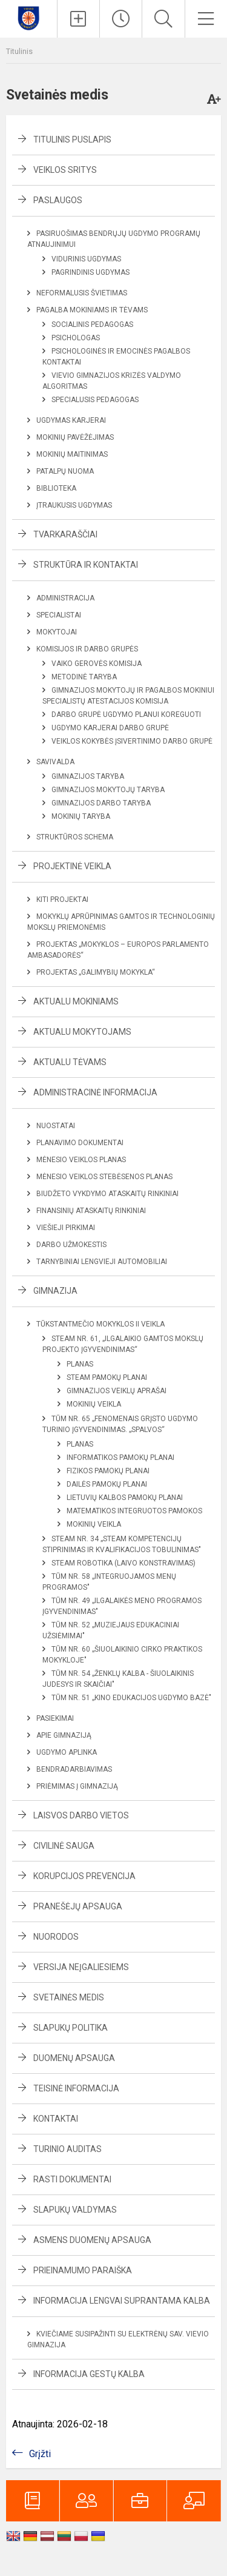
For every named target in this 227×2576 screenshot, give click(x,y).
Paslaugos (57, 200)
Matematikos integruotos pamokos (134, 1511)
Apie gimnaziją (63, 1735)
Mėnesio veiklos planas (81, 1159)
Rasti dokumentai (72, 2179)
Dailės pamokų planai (107, 1484)
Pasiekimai (55, 1718)
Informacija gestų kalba (89, 2374)
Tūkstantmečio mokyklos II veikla (100, 1324)
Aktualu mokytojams (82, 1032)
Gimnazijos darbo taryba (101, 803)
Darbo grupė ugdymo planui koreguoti (126, 714)
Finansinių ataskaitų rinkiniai (91, 1210)
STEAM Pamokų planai (107, 1377)
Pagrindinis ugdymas (90, 272)
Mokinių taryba (80, 816)
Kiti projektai (62, 899)
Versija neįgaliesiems (81, 1967)
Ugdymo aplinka (66, 1752)
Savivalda (55, 762)
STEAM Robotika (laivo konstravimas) (123, 1563)
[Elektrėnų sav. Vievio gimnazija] (29, 17)
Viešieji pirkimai (65, 1227)
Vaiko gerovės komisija (96, 663)
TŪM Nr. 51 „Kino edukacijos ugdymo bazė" (131, 1697)
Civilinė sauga (63, 1846)
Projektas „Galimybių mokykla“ (95, 972)
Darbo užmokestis (71, 1244)
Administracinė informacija (95, 1092)
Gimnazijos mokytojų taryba (108, 789)
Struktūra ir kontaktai (85, 565)
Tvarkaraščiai (65, 534)
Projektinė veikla (72, 866)
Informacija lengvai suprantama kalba (121, 2300)
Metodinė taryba (84, 677)
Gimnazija (55, 1291)
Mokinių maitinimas (72, 454)
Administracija (65, 598)
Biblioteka (56, 488)
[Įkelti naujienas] (78, 19)
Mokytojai (56, 632)
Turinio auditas (67, 2149)
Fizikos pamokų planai (108, 1471)
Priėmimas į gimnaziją (77, 1786)
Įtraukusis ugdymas (74, 505)
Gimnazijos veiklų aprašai (116, 1391)
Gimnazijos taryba (87, 776)
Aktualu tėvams (70, 1062)
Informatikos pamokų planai (120, 1457)
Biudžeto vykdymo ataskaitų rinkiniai (107, 1193)
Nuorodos (56, 1937)
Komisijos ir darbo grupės (87, 649)
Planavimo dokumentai (79, 1142)
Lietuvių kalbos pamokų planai (125, 1497)
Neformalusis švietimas (81, 293)
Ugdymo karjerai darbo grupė (110, 728)
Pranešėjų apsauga (77, 1906)
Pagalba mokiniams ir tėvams (92, 310)
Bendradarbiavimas (74, 1769)
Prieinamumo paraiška (82, 2270)
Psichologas (75, 338)
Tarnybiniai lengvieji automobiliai (101, 1261)
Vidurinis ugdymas (86, 259)
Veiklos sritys (65, 170)
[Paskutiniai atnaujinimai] (121, 19)
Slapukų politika (70, 2028)
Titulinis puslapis (72, 139)
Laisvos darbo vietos (81, 1815)
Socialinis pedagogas (92, 324)
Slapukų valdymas (75, 2209)
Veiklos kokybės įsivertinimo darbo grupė (131, 741)
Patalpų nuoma (65, 471)
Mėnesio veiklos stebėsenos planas (104, 1176)
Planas (80, 1364)
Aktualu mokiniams (76, 1001)
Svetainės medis (68, 1997)
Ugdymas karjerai (71, 420)
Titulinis (19, 51)
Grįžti (40, 2454)
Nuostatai (55, 1126)
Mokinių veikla (94, 1404)
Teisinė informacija (76, 2088)
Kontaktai (55, 2119)
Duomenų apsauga (74, 2058)
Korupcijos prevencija (84, 1876)
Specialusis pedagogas (95, 399)
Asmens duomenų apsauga (92, 2240)
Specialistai (58, 615)
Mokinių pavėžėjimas (75, 437)
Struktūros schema (74, 837)
